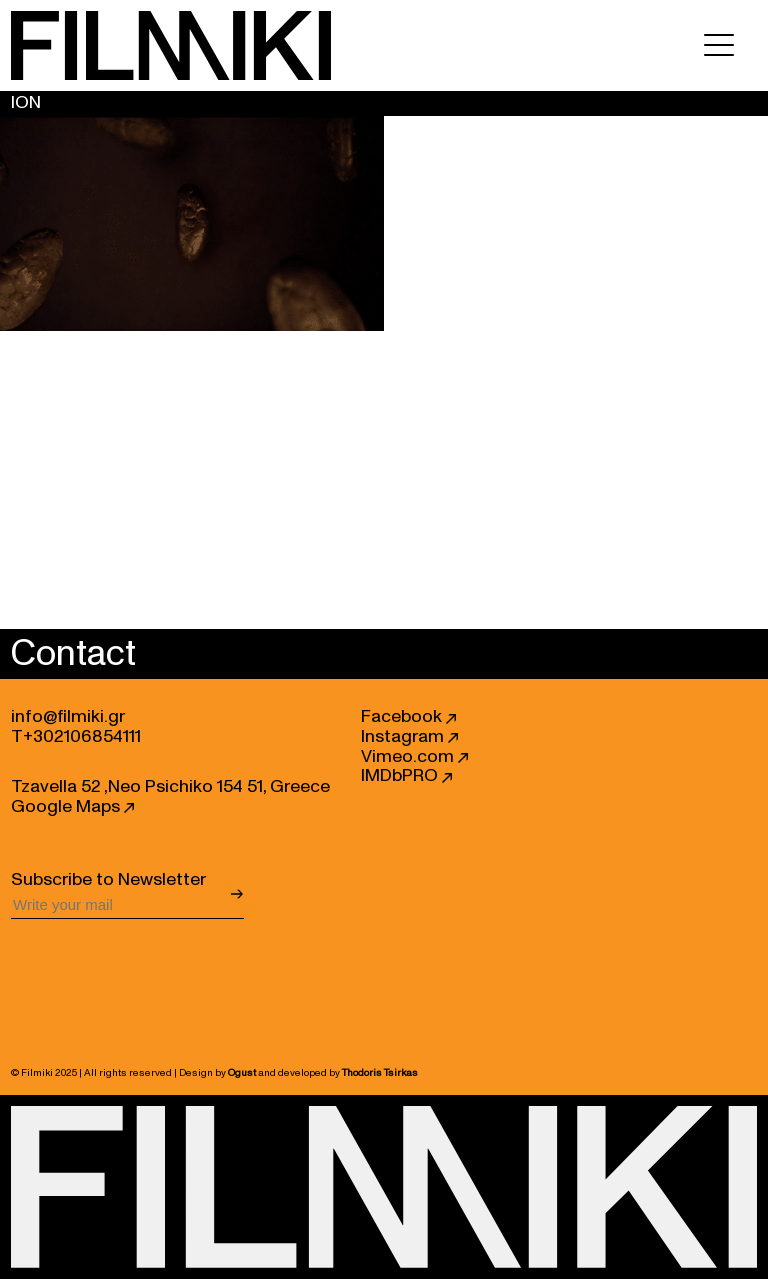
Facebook (408, 717)
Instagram (409, 737)
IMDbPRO (406, 776)
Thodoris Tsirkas (380, 1073)
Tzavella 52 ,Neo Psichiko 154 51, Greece (170, 787)
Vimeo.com (414, 757)
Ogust (242, 1073)
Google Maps (72, 807)
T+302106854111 (76, 737)
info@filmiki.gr (68, 717)
